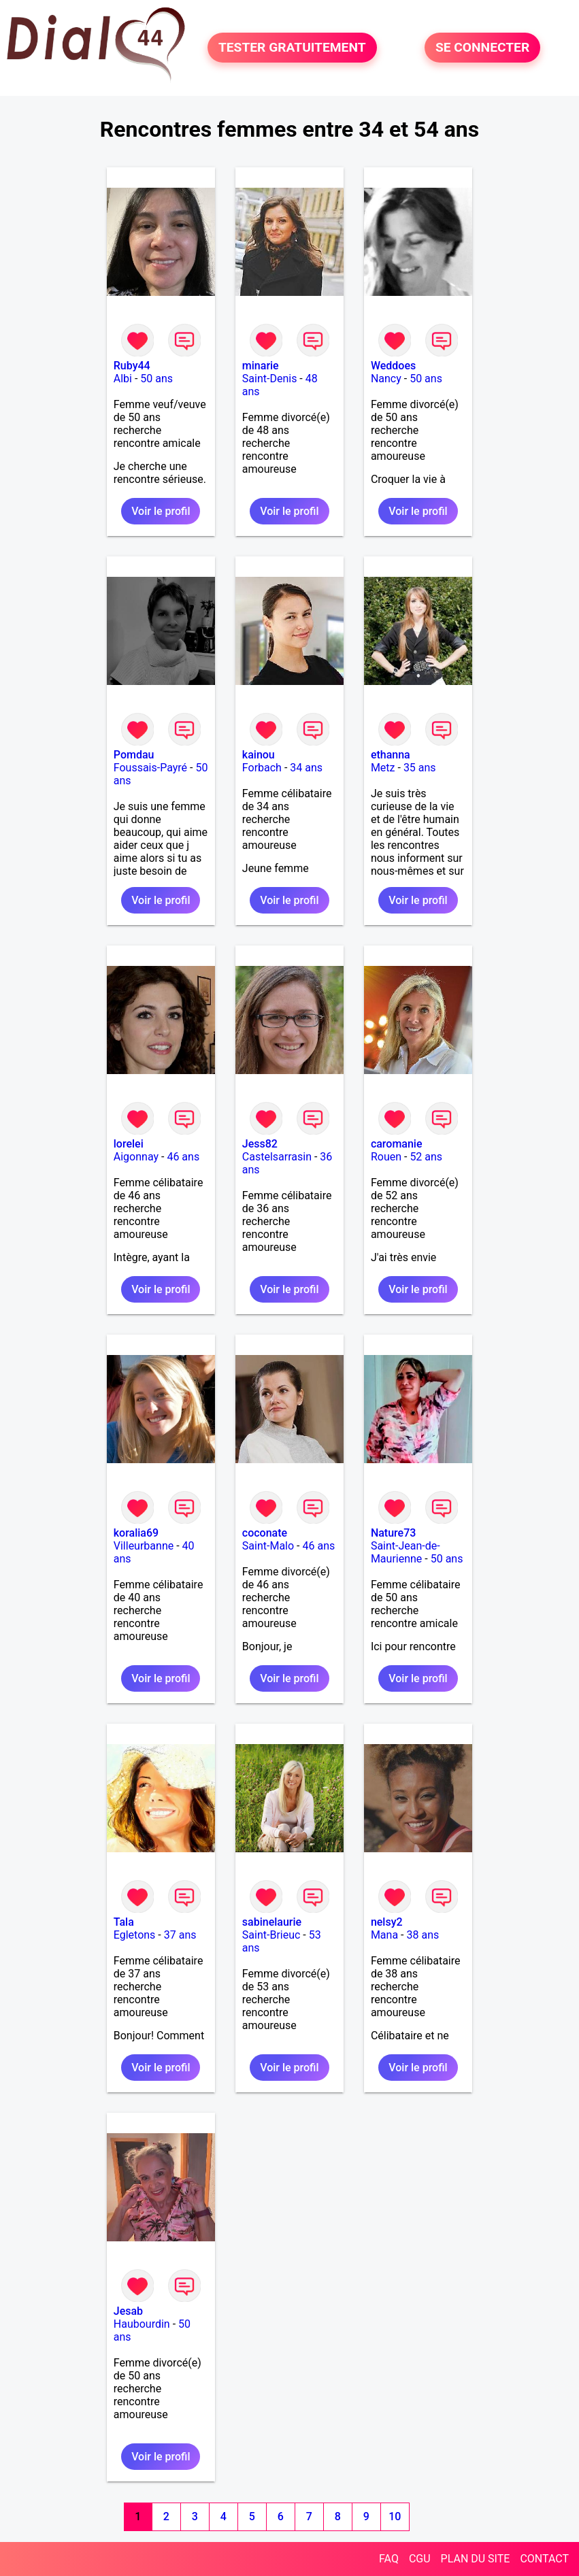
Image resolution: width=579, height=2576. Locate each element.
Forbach (262, 767)
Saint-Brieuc (271, 1934)
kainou (258, 754)
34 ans (306, 767)
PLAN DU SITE (475, 2558)
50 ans (156, 378)
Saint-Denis (269, 378)
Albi (123, 378)
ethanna (390, 754)
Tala (124, 1922)
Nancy (386, 378)
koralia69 (136, 1532)
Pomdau (134, 754)
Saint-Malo (268, 1545)
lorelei (129, 1143)
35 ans (419, 767)
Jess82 (260, 1143)
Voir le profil (160, 511)
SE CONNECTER (482, 48)
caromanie (397, 1143)
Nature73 (393, 1532)
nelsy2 (387, 1922)
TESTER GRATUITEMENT (292, 48)
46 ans (183, 1156)
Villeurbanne (143, 1545)
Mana (384, 1934)
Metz (383, 767)
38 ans (422, 1934)
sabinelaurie (271, 1922)
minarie (260, 365)
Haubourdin (142, 2324)
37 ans (180, 1934)
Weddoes (393, 365)
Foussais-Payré (150, 767)
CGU (420, 2558)
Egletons (135, 1934)
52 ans (426, 1156)
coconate (264, 1532)
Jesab (128, 2311)
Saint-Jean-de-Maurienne (405, 1552)
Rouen (386, 1156)
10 (394, 2516)
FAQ (389, 2558)
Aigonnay (136, 1156)
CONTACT (544, 2558)
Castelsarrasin (277, 1156)
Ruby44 (132, 365)
